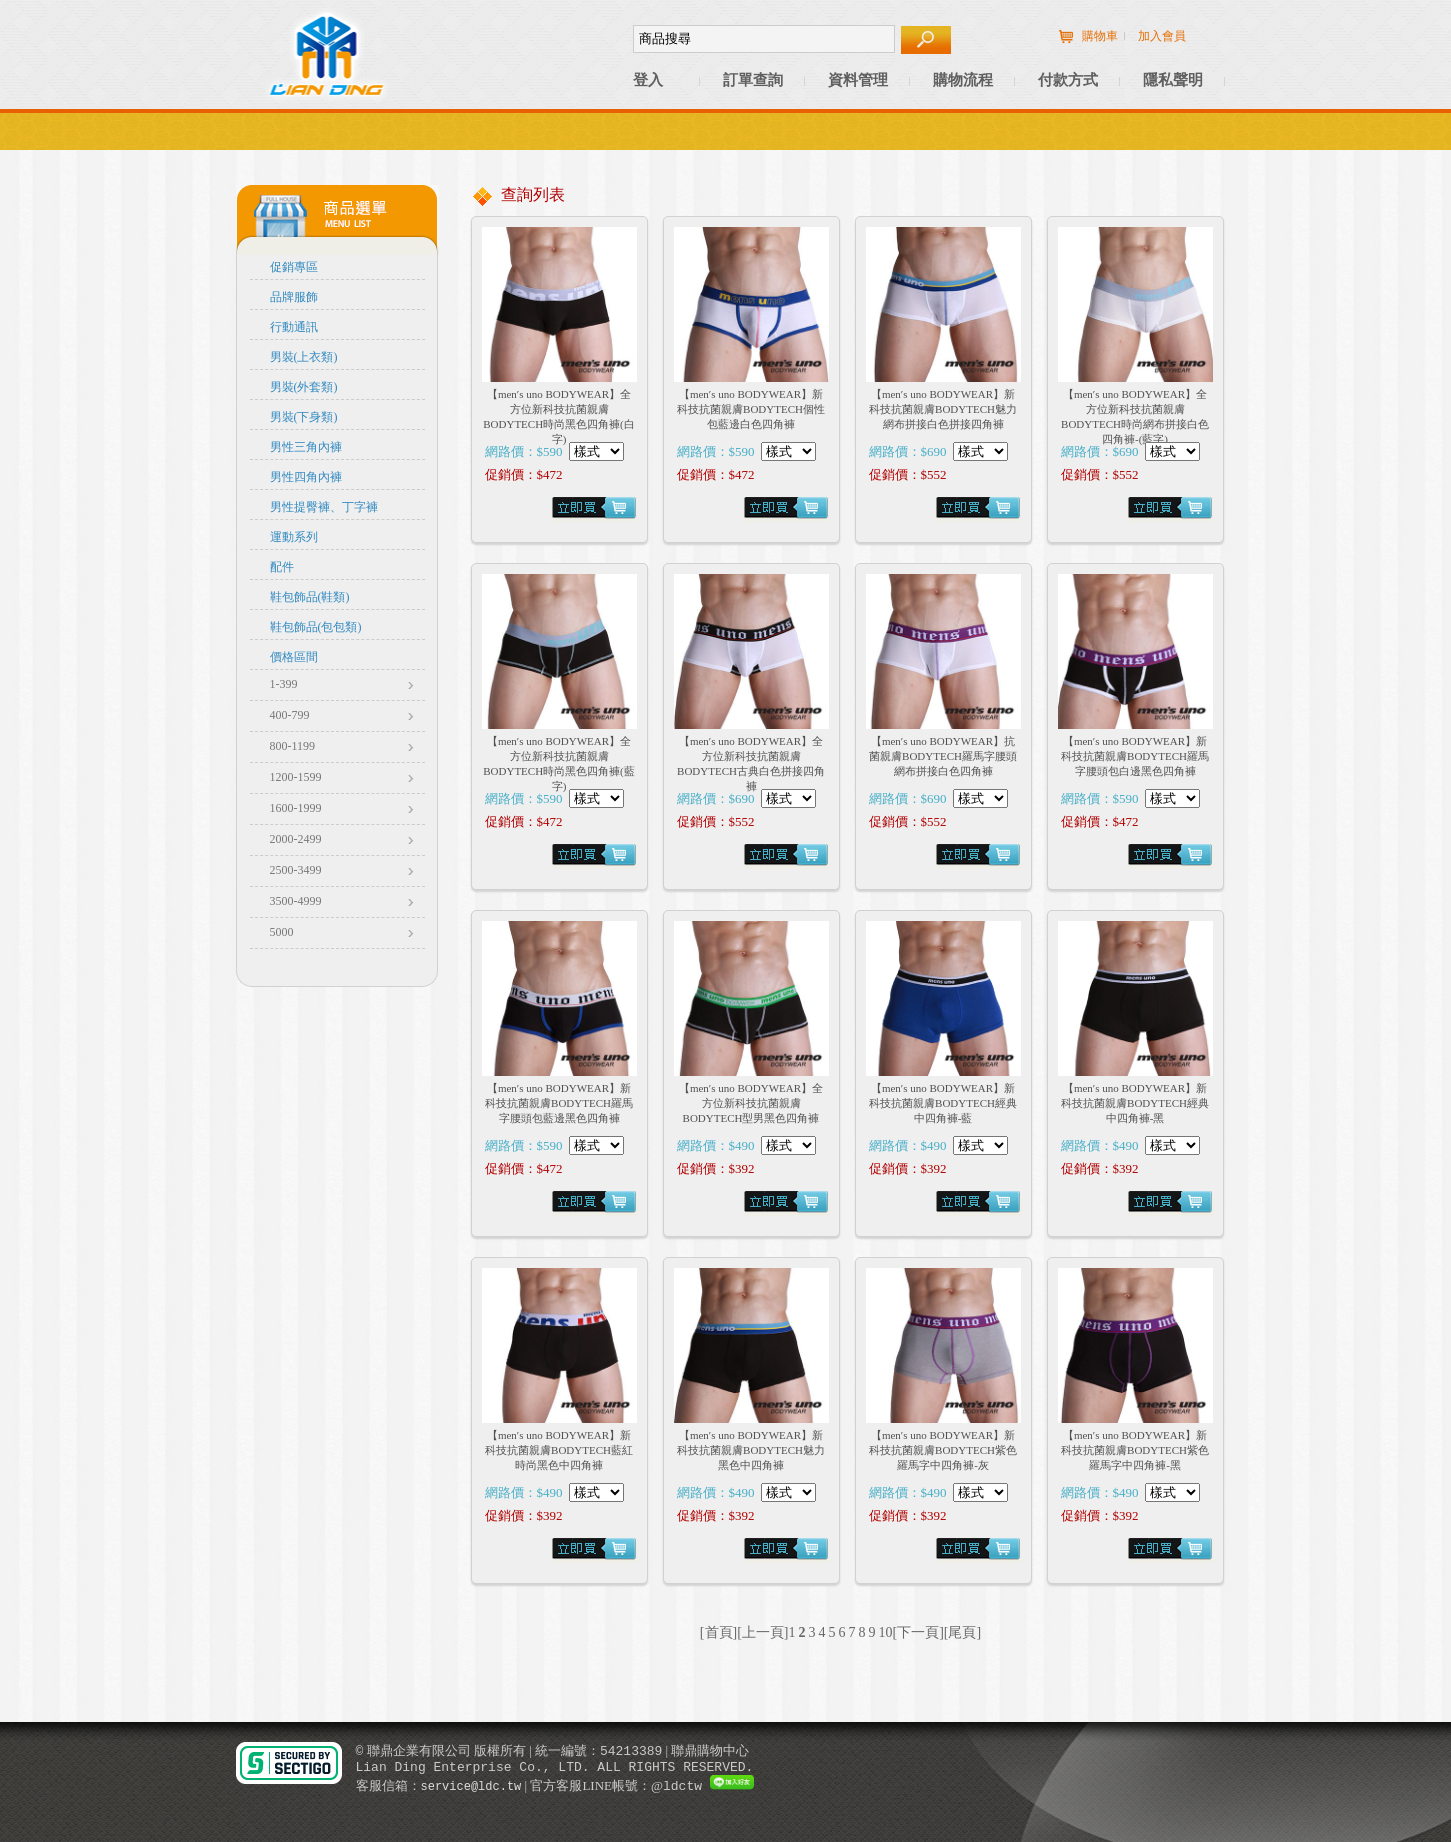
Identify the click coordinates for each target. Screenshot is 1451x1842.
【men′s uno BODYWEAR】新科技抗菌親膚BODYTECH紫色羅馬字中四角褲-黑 (1135, 1450)
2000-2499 (296, 839)
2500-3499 (296, 870)
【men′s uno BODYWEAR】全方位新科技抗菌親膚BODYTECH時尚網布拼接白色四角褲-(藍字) (1135, 416)
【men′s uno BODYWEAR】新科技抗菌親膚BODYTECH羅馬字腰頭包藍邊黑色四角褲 (559, 1103)
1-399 (284, 684)
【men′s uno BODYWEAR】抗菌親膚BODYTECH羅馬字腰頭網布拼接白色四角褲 (943, 756)
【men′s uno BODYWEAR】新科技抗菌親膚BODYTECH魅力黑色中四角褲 (751, 1450)
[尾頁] (962, 1632)
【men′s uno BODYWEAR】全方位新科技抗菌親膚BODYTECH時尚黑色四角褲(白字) (559, 416)
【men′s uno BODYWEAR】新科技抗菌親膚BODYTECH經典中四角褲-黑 (1135, 1103)
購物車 (1100, 36)
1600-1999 (296, 808)
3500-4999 (296, 901)
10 (886, 1632)
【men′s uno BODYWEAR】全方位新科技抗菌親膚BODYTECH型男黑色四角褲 (751, 1103)
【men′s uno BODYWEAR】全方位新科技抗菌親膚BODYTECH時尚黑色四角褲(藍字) (559, 763)
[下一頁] (918, 1632)
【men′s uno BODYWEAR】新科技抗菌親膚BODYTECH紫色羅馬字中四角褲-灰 (943, 1450)
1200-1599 (296, 777)
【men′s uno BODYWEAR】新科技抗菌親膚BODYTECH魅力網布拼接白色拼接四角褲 (943, 409)
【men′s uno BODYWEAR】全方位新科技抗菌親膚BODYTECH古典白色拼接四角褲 (751, 763)
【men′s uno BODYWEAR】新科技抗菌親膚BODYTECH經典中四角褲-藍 (943, 1103)
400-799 (290, 715)
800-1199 (293, 746)
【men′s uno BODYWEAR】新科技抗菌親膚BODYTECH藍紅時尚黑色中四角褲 (559, 1450)
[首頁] (718, 1632)
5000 (282, 932)
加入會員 (1162, 36)
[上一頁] (762, 1632)
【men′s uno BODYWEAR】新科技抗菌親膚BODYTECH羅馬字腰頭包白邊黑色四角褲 (1135, 756)
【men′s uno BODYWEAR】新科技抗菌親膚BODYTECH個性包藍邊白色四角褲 (751, 409)
